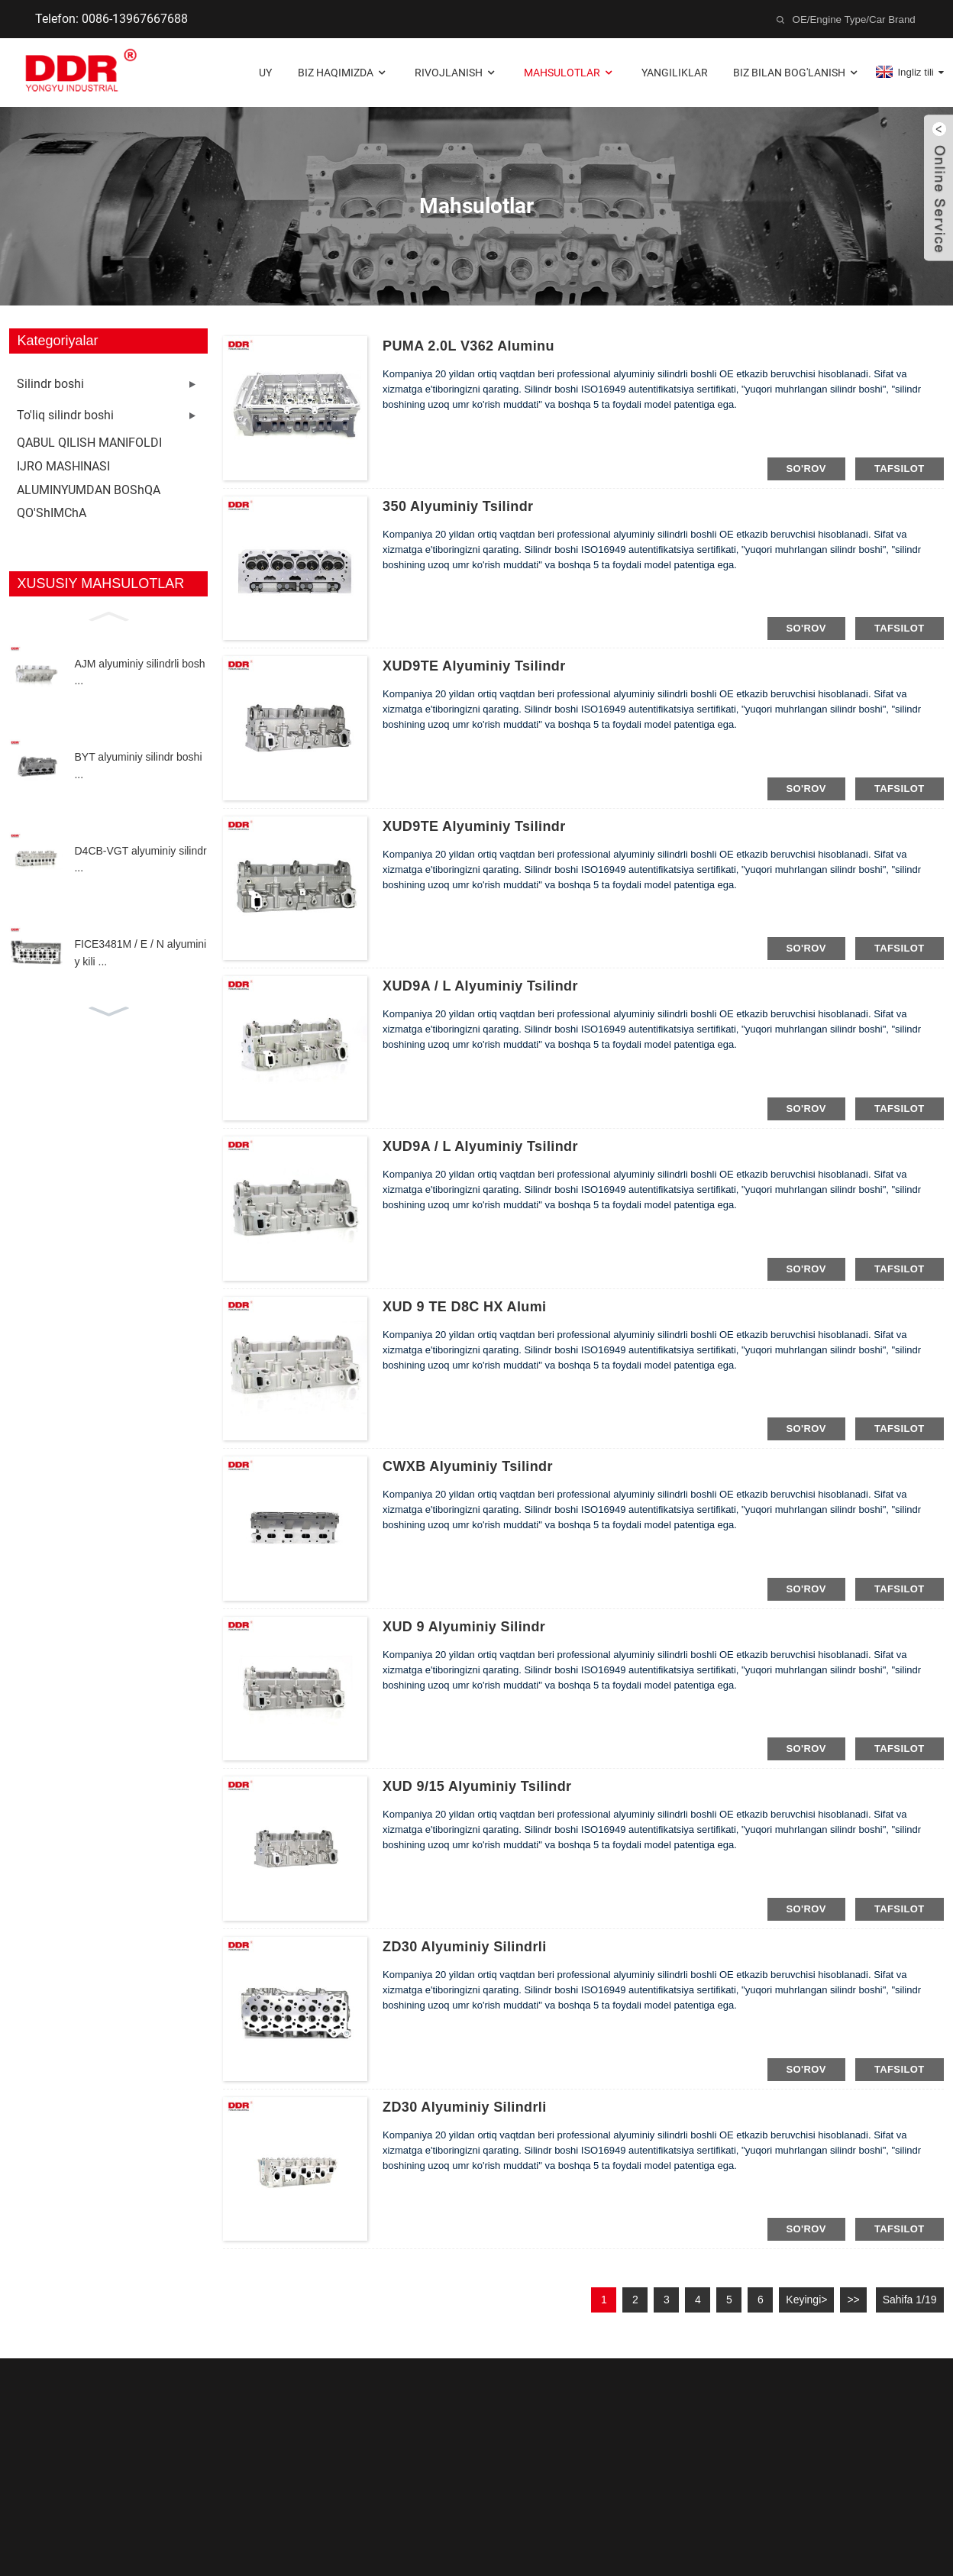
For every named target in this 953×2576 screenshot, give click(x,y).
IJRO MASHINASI (63, 466)
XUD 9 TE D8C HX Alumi (464, 1306)
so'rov (806, 468)
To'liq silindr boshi (65, 415)
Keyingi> (806, 2299)
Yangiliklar (674, 72)
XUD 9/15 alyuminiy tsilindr (477, 1786)
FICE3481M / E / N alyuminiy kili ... (140, 952)
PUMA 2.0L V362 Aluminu (468, 346)
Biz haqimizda (343, 73)
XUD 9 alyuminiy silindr (464, 1626)
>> (853, 2299)
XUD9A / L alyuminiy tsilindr (480, 986)
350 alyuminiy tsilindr (458, 506)
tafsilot (899, 468)
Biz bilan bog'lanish (797, 73)
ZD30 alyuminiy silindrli (465, 1946)
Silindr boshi (50, 384)
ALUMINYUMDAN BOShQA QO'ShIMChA (88, 501)
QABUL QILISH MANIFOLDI (89, 442)
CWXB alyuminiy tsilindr (468, 1466)
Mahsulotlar (569, 73)
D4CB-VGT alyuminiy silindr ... (140, 859)
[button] (108, 615)
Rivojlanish (456, 73)
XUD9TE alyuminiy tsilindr (474, 666)
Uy (265, 72)
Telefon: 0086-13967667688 (111, 18)
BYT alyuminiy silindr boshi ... (138, 765)
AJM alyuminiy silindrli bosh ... (139, 672)
